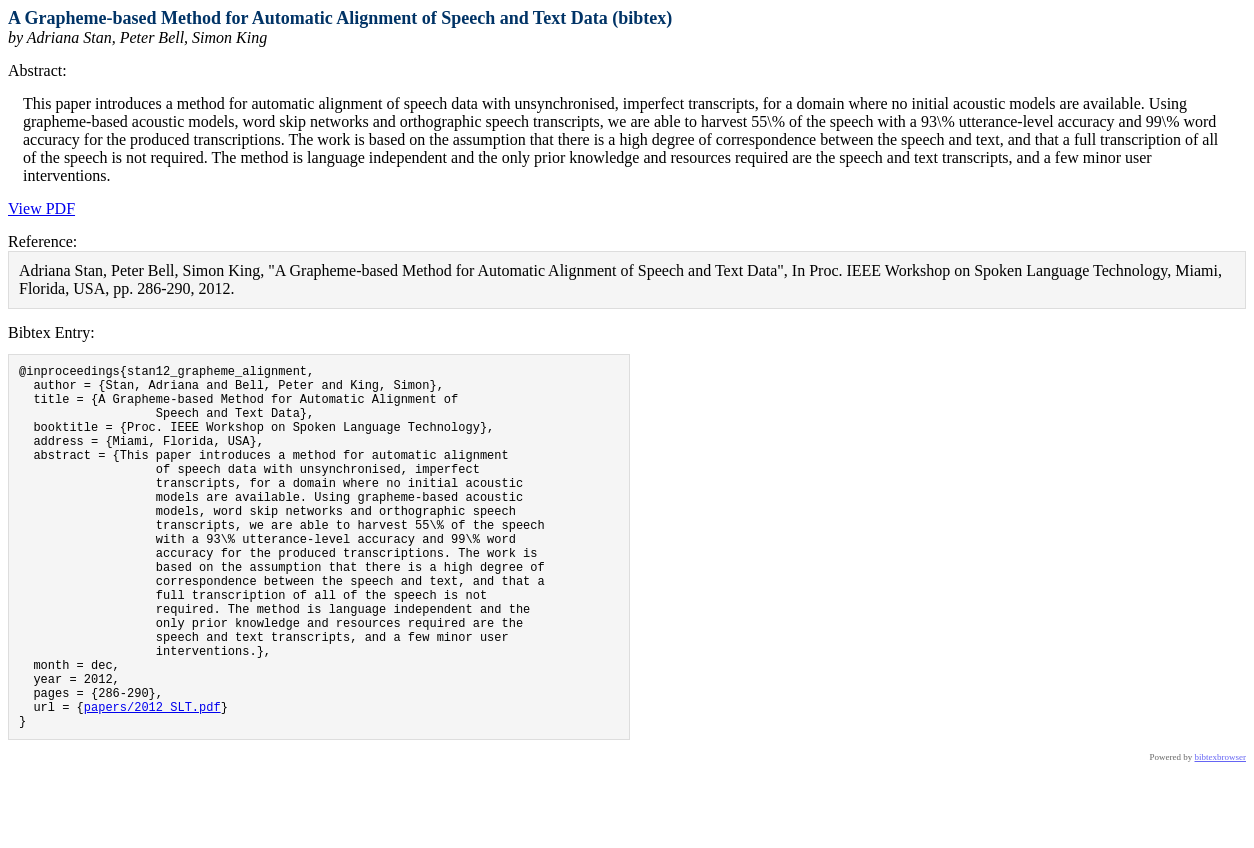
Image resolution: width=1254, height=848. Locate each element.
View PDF (41, 208)
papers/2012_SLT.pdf (152, 781)
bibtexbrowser (1221, 835)
